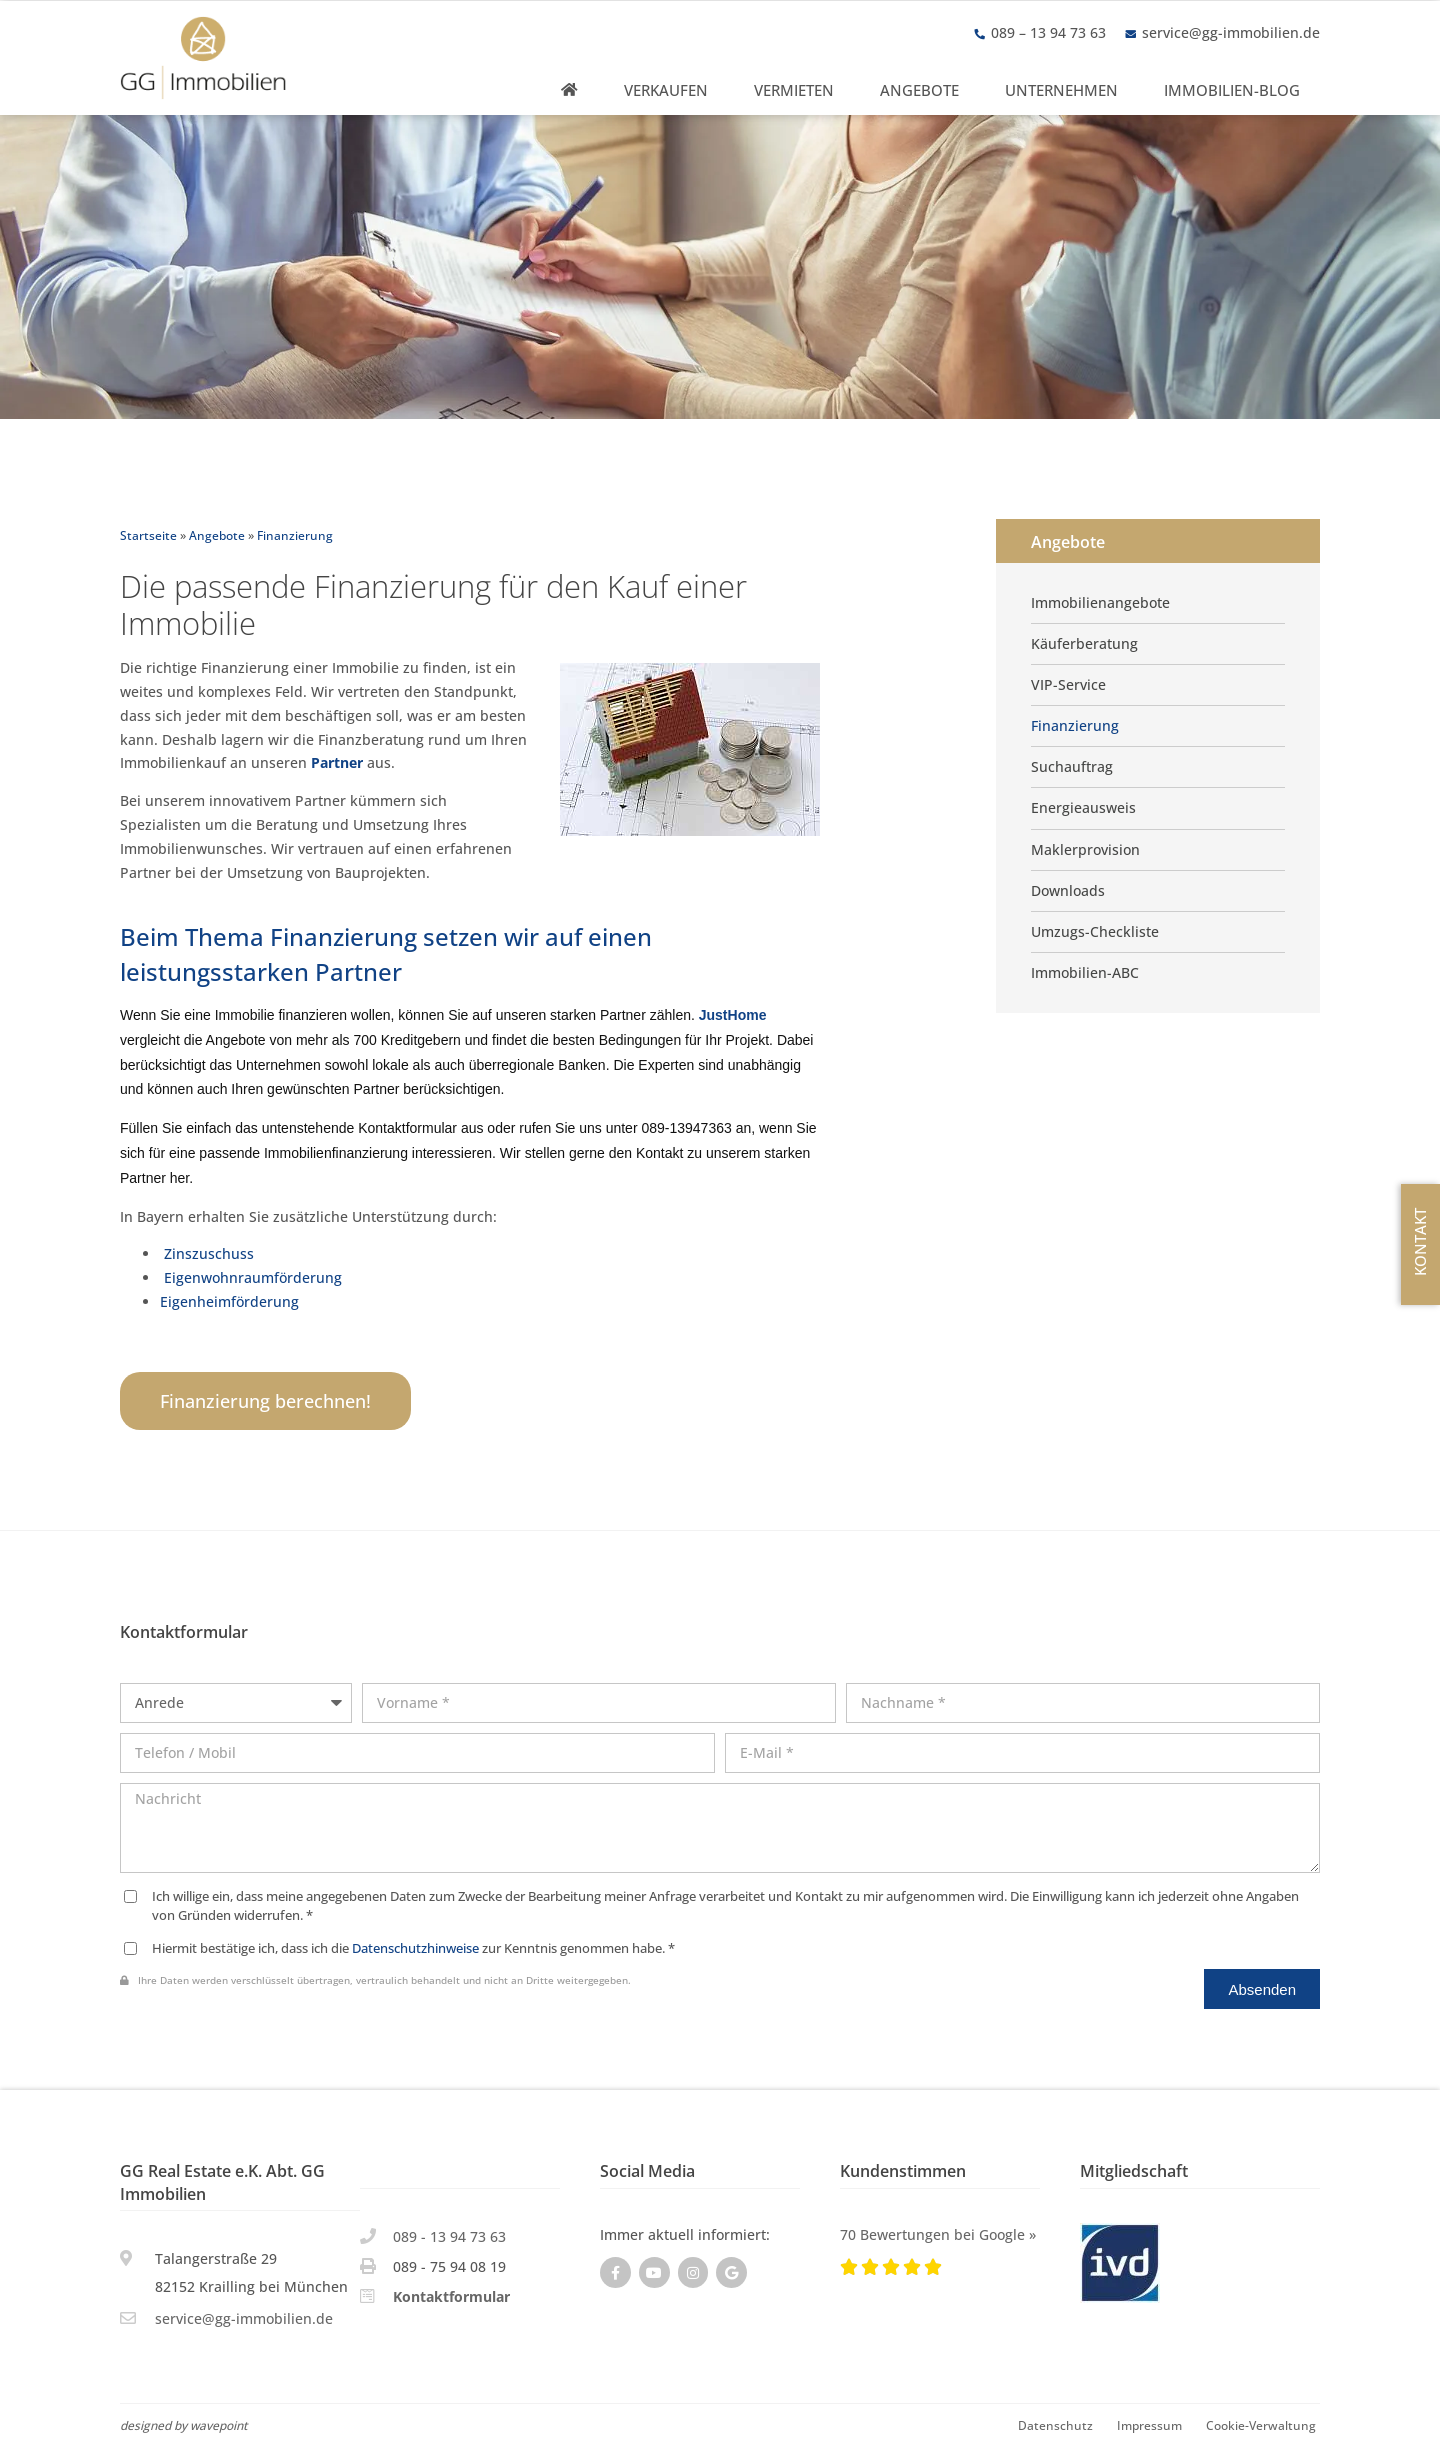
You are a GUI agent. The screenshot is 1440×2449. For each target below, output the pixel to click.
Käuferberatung (1084, 644)
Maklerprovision (1085, 850)
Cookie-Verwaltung (1261, 2425)
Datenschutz (1055, 2425)
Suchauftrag (1072, 767)
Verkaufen (666, 90)
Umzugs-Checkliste (1095, 932)
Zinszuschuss (209, 1253)
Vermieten (794, 90)
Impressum (1149, 2425)
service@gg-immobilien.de (1231, 32)
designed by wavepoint (183, 2425)
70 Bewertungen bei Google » (938, 2234)
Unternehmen (1061, 90)
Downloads (1068, 891)
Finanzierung (1075, 726)
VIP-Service (1068, 685)
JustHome (733, 1015)
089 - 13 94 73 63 (449, 2236)
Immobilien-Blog (1232, 90)
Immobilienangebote (1100, 603)
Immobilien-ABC (1085, 973)
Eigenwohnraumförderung (251, 1277)
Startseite (148, 535)
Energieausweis (1083, 808)
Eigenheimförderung (229, 1301)
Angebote (919, 90)
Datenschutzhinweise (415, 1948)
